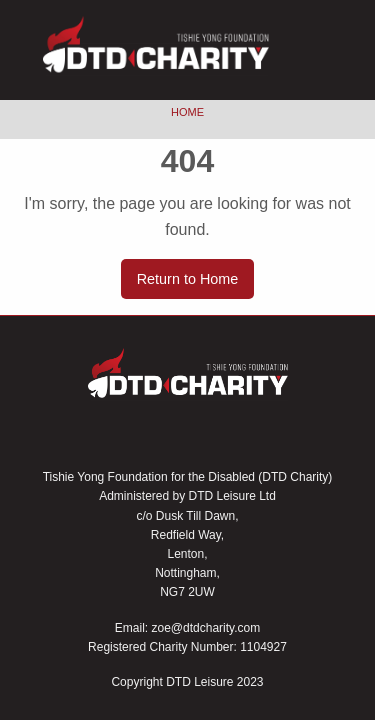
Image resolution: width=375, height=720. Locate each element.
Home (187, 112)
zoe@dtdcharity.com (206, 628)
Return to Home (188, 279)
